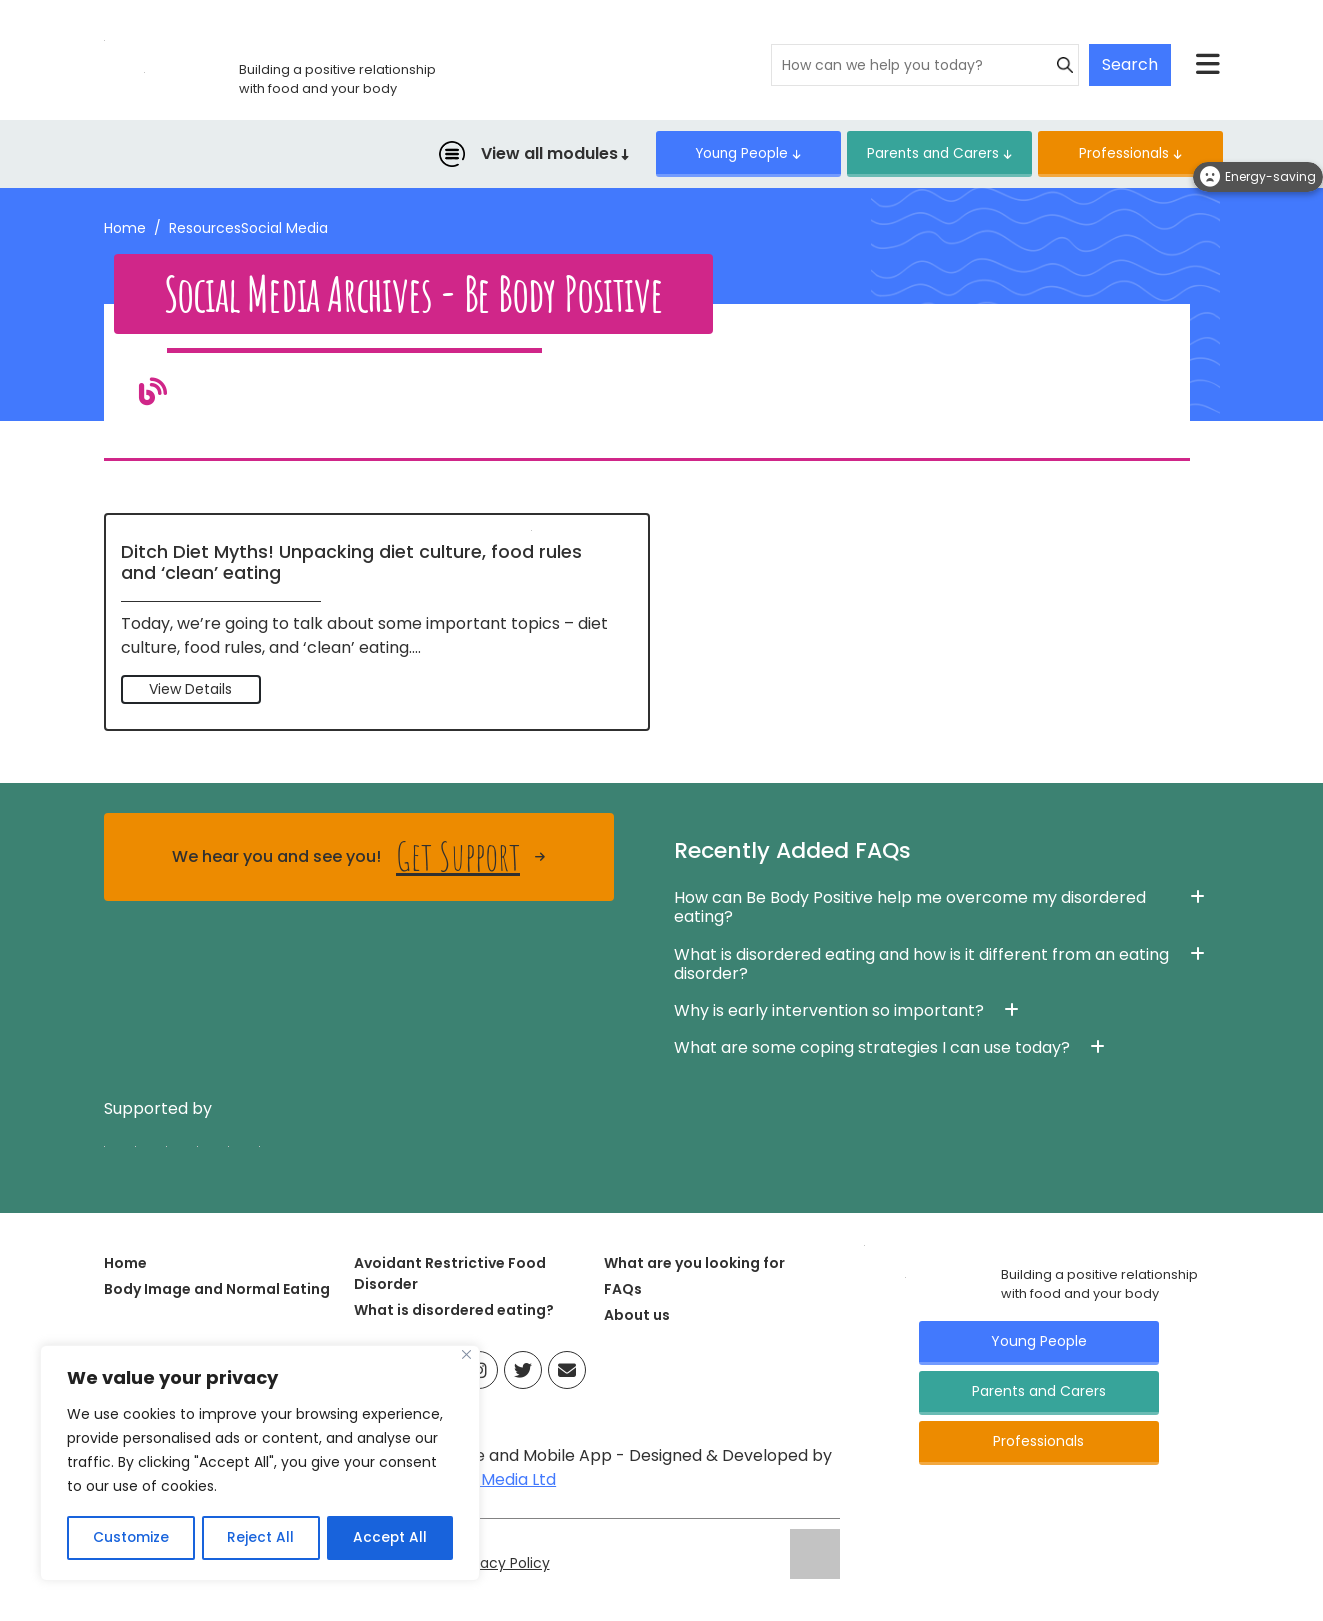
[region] (260, 1464)
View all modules (510, 154)
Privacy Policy (505, 1565)
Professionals (1116, 154)
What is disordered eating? (454, 1311)
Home (125, 229)
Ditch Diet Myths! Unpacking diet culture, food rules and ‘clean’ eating (351, 563)
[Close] (466, 1356)
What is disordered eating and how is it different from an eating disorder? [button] (921, 965)
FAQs (623, 1290)
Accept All (390, 1538)
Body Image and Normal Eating (217, 1290)
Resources (205, 229)
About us (637, 1316)
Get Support (458, 858)
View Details (190, 690)
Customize (130, 1538)
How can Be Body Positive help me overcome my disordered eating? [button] (910, 909)
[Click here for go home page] (104, 39)
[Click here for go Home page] (864, 1245)
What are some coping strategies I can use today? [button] (872, 1048)
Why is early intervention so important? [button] (829, 1011)
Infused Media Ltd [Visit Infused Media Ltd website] (488, 1481)
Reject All (260, 1538)
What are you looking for (694, 1264)
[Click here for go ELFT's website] (815, 1555)
